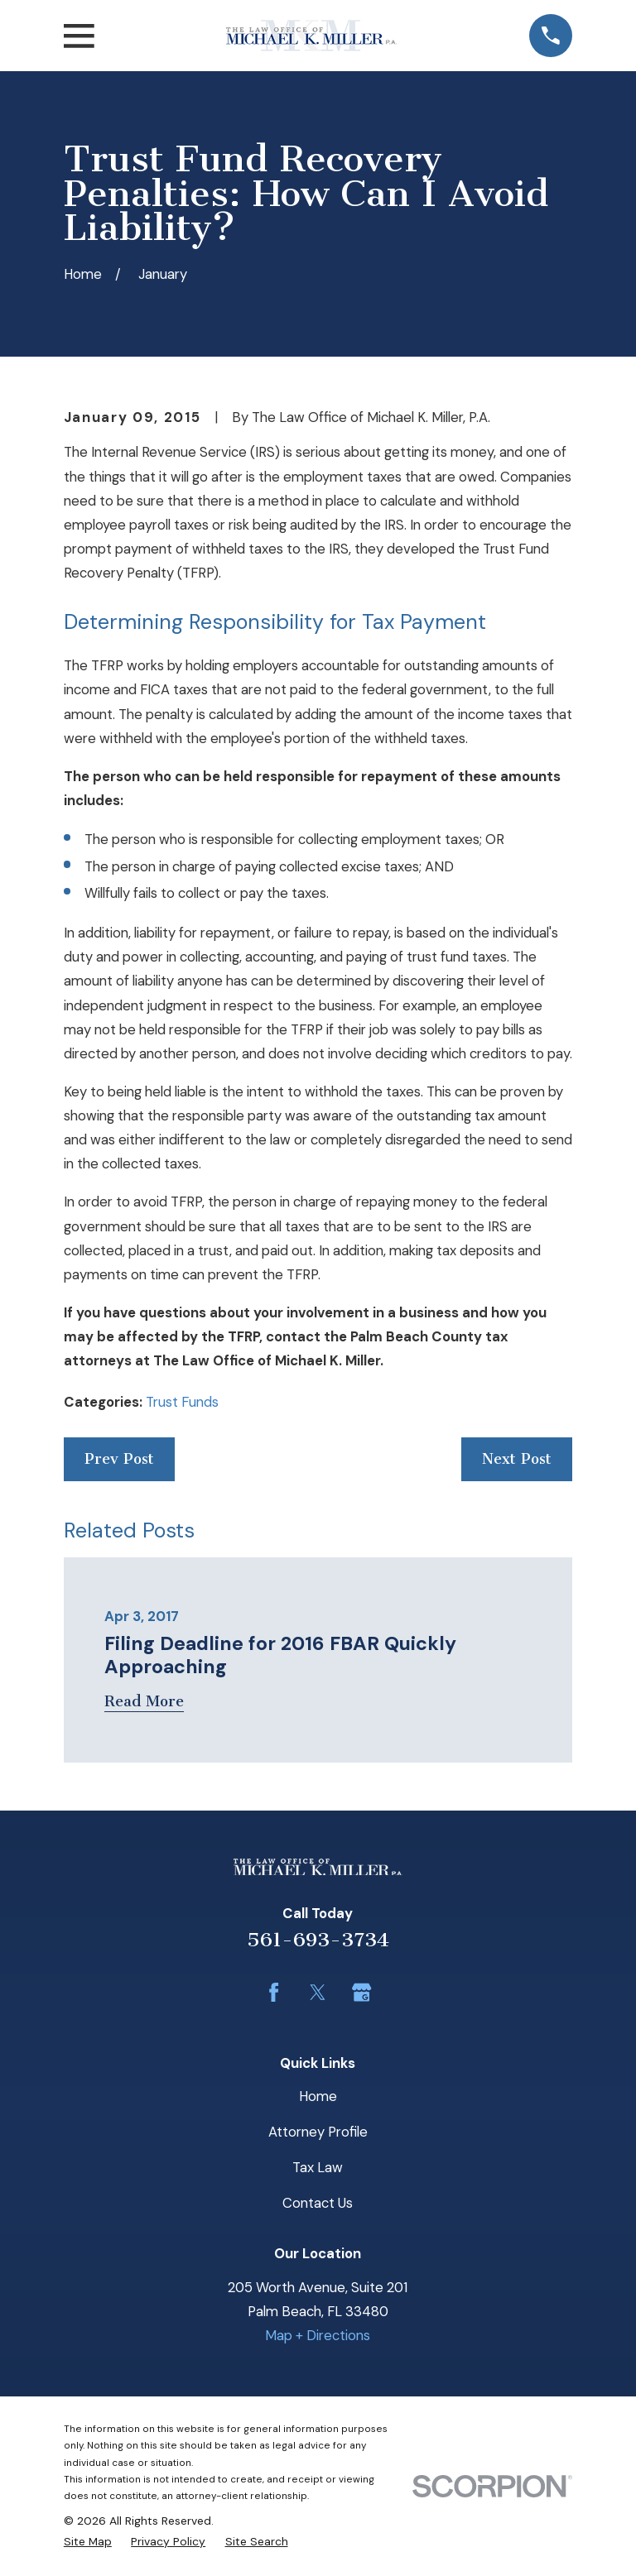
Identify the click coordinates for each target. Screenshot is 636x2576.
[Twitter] (317, 1992)
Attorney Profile (318, 2132)
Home (318, 2096)
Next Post (517, 1459)
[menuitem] (88, 2541)
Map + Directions (317, 2335)
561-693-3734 (318, 1939)
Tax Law (317, 2167)
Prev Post (119, 1459)
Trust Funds (182, 1402)
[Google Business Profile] (361, 1992)
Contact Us (317, 2203)
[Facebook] (273, 1992)
